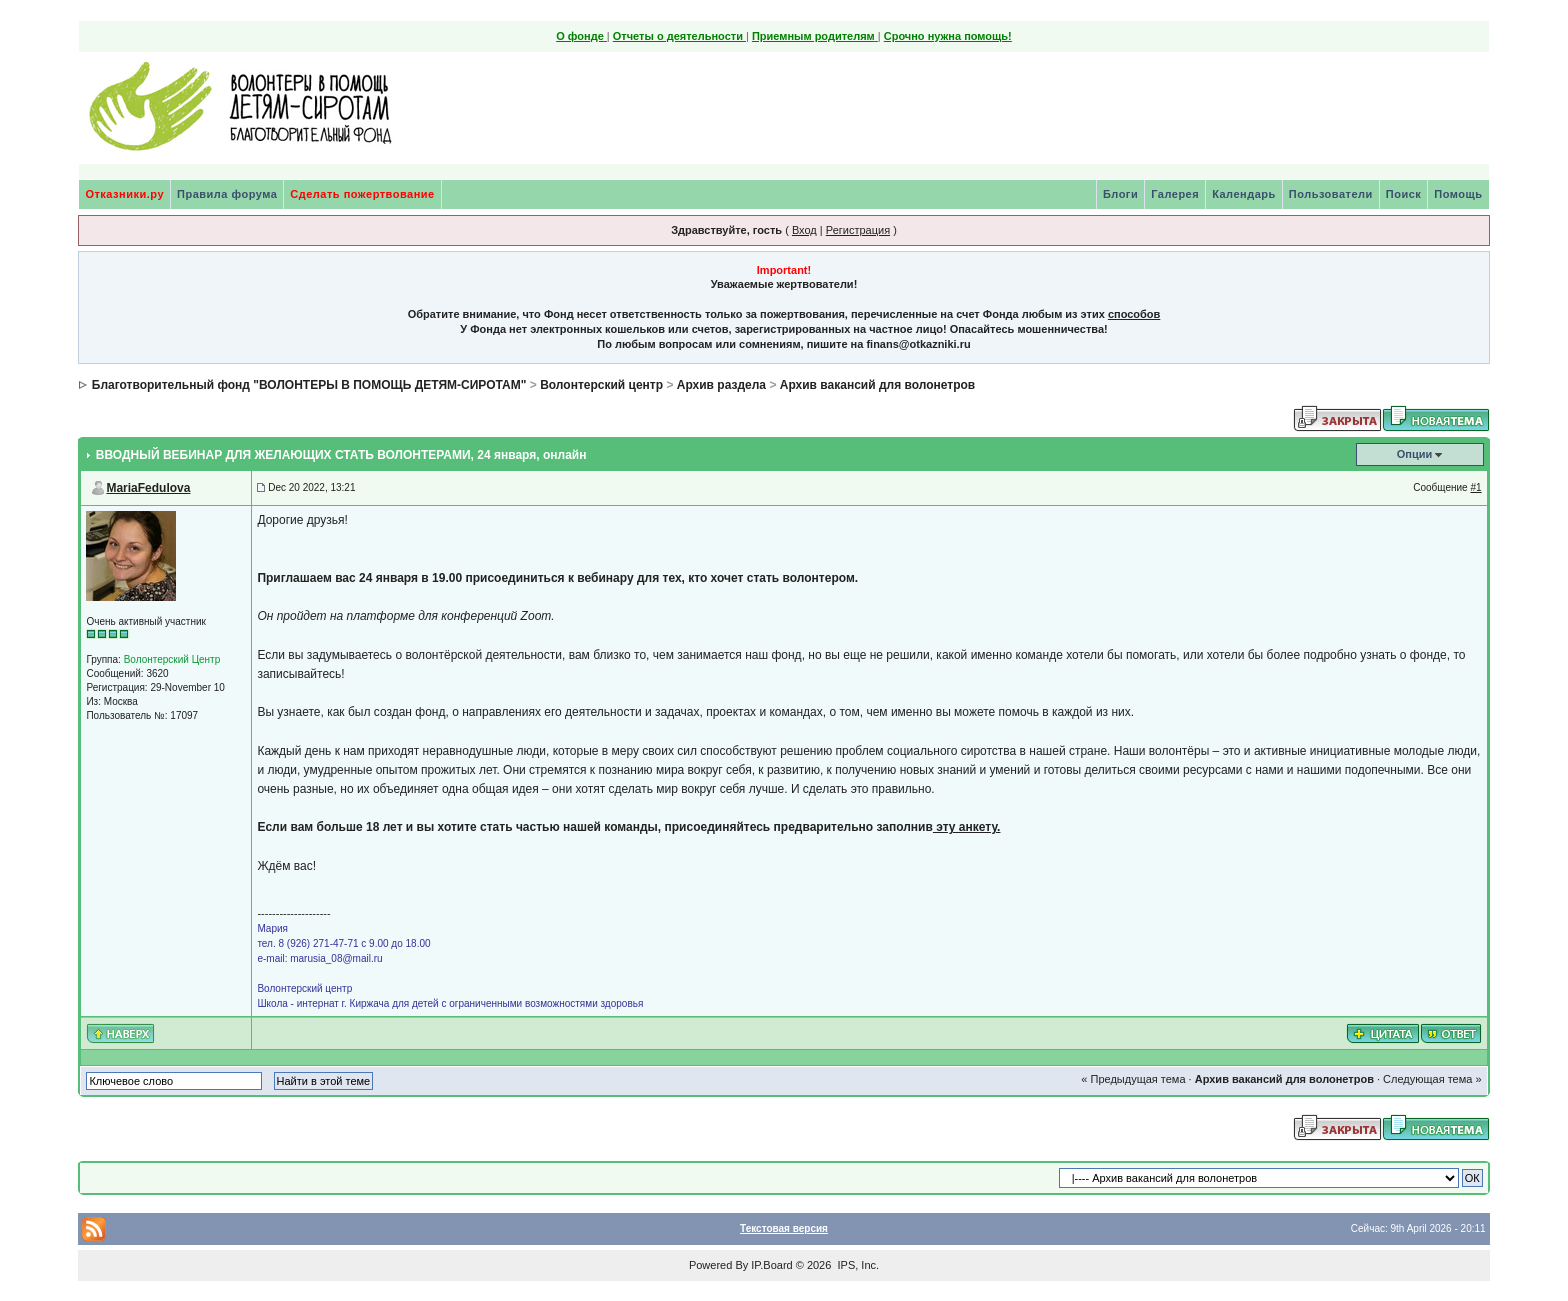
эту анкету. (967, 827)
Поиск (1404, 194)
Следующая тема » (1432, 1079)
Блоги (1120, 194)
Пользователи (1331, 194)
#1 (1475, 487)
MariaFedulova (148, 488)
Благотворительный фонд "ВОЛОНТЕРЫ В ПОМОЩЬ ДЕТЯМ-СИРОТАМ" (309, 385)
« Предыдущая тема (1133, 1079)
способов (1134, 314)
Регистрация (858, 230)
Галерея (1175, 194)
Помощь (1458, 194)
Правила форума (227, 194)
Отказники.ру (124, 194)
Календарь (1244, 194)
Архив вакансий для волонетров (877, 385)
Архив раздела (721, 385)
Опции (1415, 454)
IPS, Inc (856, 1265)
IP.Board (771, 1265)
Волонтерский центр (601, 385)
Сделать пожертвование (362, 194)
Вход (804, 230)
